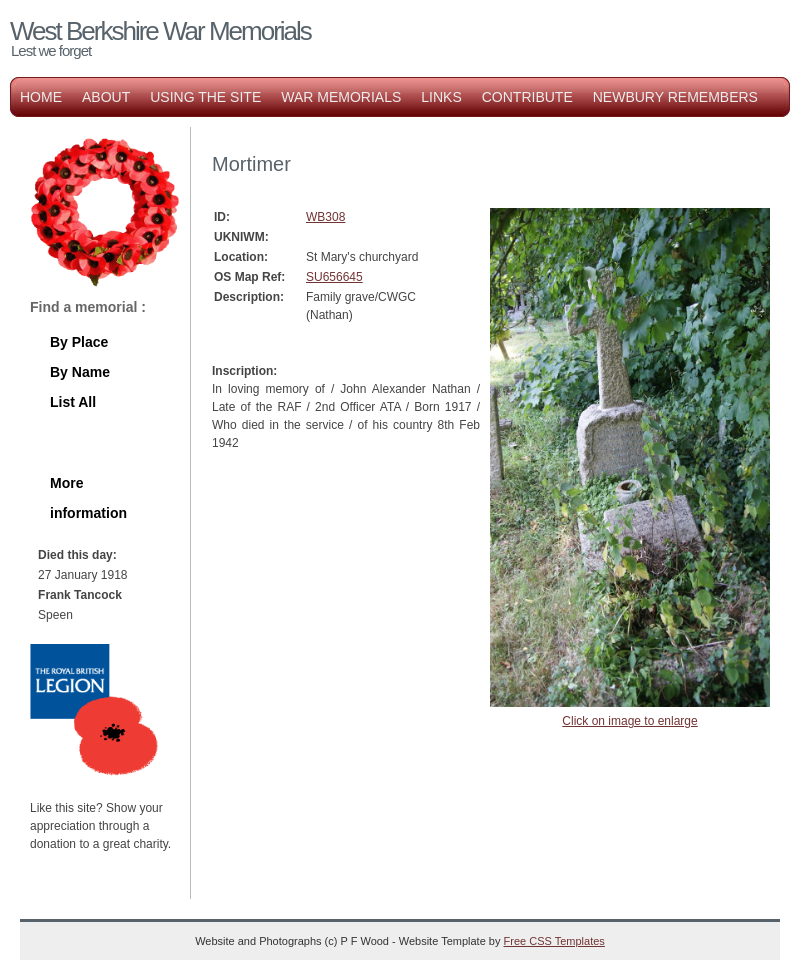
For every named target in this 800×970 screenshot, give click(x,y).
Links (441, 97)
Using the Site (205, 97)
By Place (79, 342)
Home (41, 97)
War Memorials (341, 97)
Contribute (527, 97)
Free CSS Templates (554, 941)
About (106, 97)
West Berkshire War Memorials (160, 31)
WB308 (325, 217)
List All (73, 402)
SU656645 (334, 277)
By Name (80, 372)
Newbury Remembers (675, 97)
